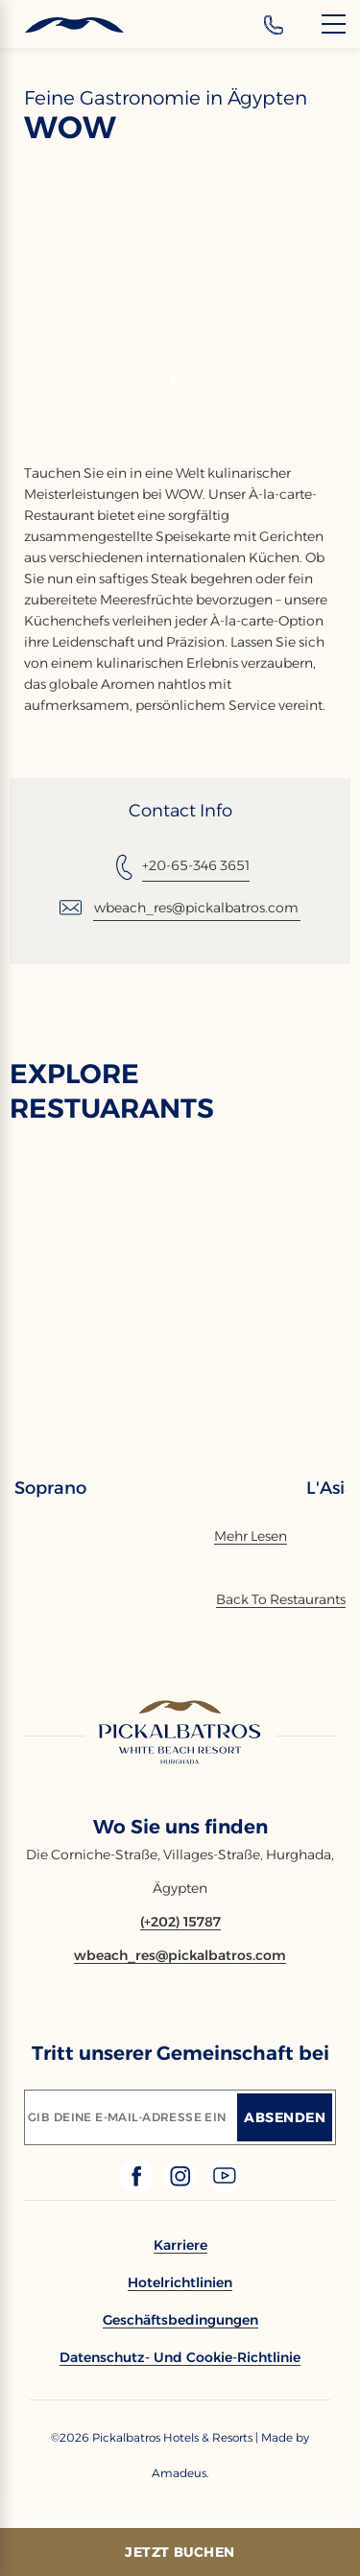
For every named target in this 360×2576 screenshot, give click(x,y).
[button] (173, 380)
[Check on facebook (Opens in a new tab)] (138, 2187)
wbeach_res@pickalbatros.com (196, 907)
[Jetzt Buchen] (180, 2552)
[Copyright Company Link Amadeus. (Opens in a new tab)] (180, 2473)
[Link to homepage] (180, 1733)
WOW (70, 127)
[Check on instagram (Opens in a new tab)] (182, 2187)
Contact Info (180, 810)
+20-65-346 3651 (196, 865)
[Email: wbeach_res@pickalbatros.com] (180, 908)
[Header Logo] (62, 25)
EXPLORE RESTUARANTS (112, 1090)
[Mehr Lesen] (250, 1536)
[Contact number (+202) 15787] (180, 1921)
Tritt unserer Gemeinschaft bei (180, 2053)
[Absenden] (284, 2117)
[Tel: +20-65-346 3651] (180, 867)
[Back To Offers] (281, 1599)
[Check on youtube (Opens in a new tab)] (224, 2187)
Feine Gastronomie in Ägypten (165, 97)
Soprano (50, 1488)
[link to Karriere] (180, 2245)
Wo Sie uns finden (180, 1826)
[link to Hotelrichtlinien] (180, 2282)
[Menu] (334, 24)
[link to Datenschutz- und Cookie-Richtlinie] (180, 2357)
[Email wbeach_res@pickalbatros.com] (180, 1955)
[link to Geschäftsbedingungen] (180, 2319)
